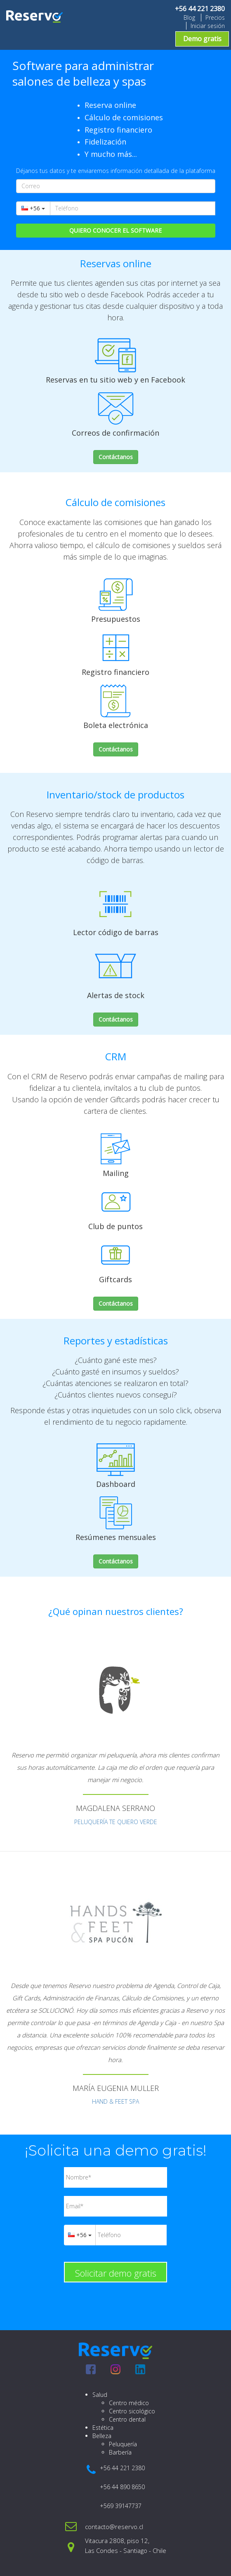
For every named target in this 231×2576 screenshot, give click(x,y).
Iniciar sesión (208, 26)
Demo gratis (202, 38)
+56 (33, 208)
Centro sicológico (132, 2411)
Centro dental (127, 2419)
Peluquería (123, 2444)
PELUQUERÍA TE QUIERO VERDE (115, 1822)
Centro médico (129, 2403)
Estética (102, 2427)
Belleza (101, 2436)
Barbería (120, 2452)
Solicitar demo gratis (115, 2273)
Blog (189, 17)
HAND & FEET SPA (115, 2101)
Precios (215, 17)
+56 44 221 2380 (200, 8)
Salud (99, 2395)
